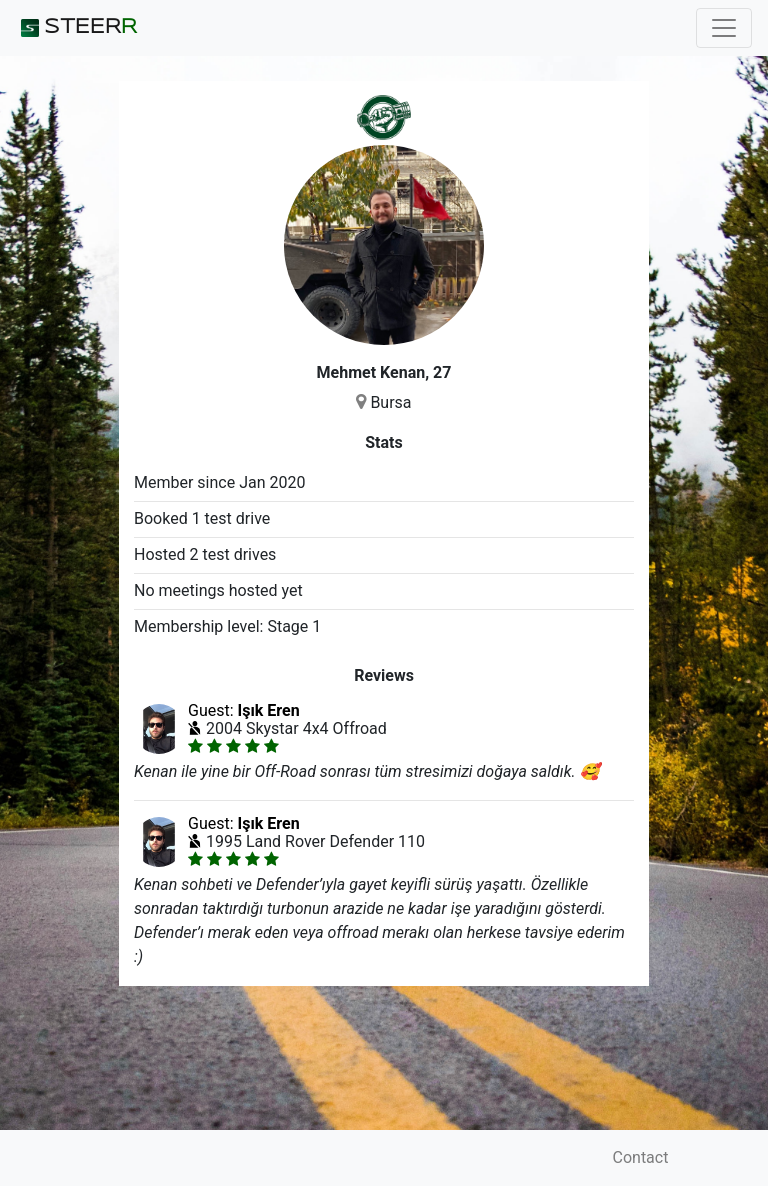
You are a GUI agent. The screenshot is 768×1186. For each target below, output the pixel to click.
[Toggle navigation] (724, 28)
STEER (76, 28)
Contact (641, 1157)
